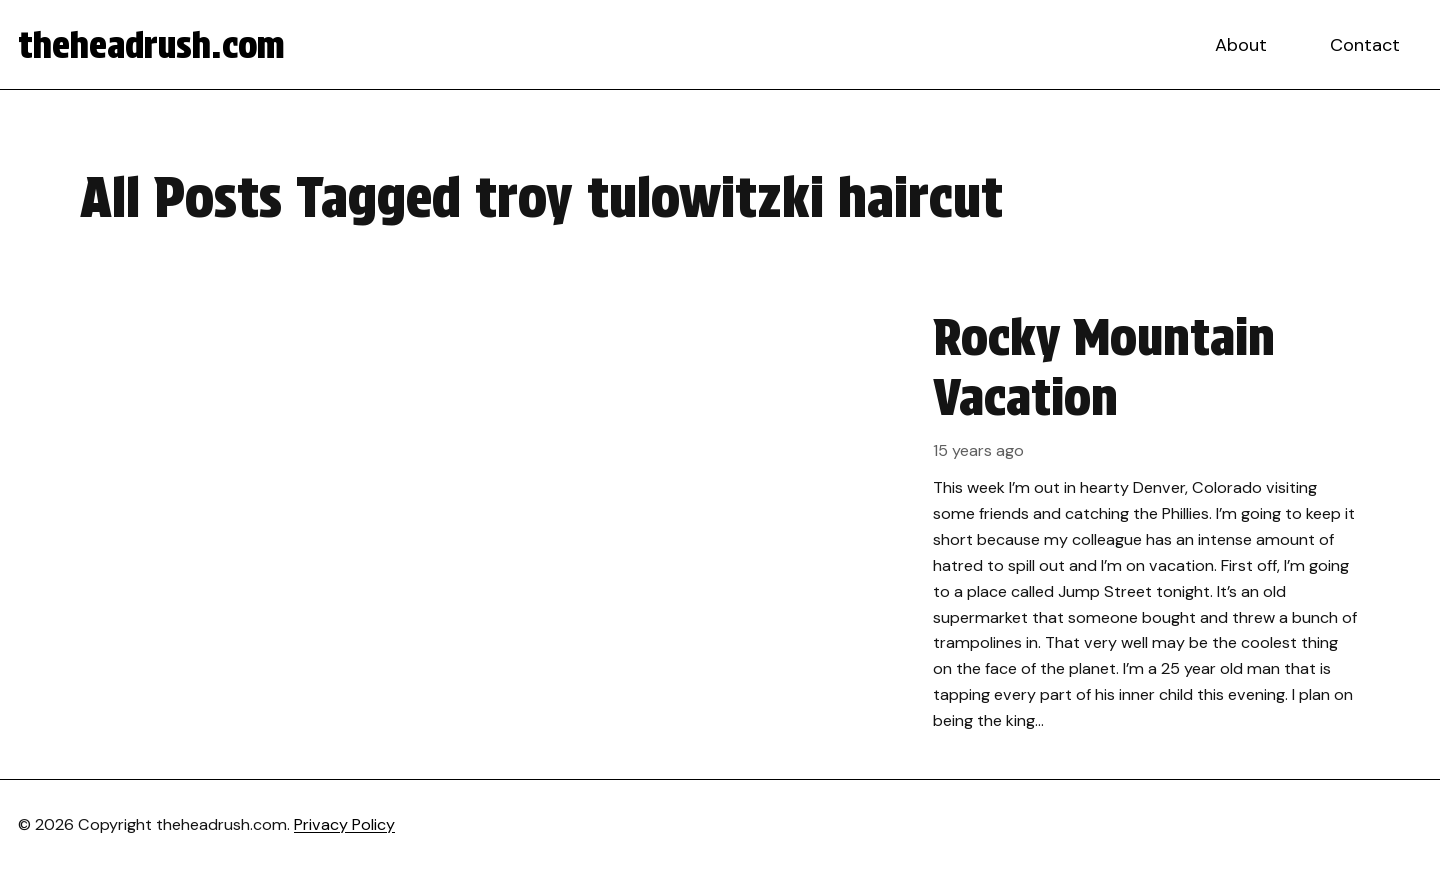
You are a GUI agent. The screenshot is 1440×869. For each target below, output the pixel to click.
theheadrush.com (151, 45)
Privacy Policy (344, 824)
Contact (1365, 45)
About (1241, 45)
